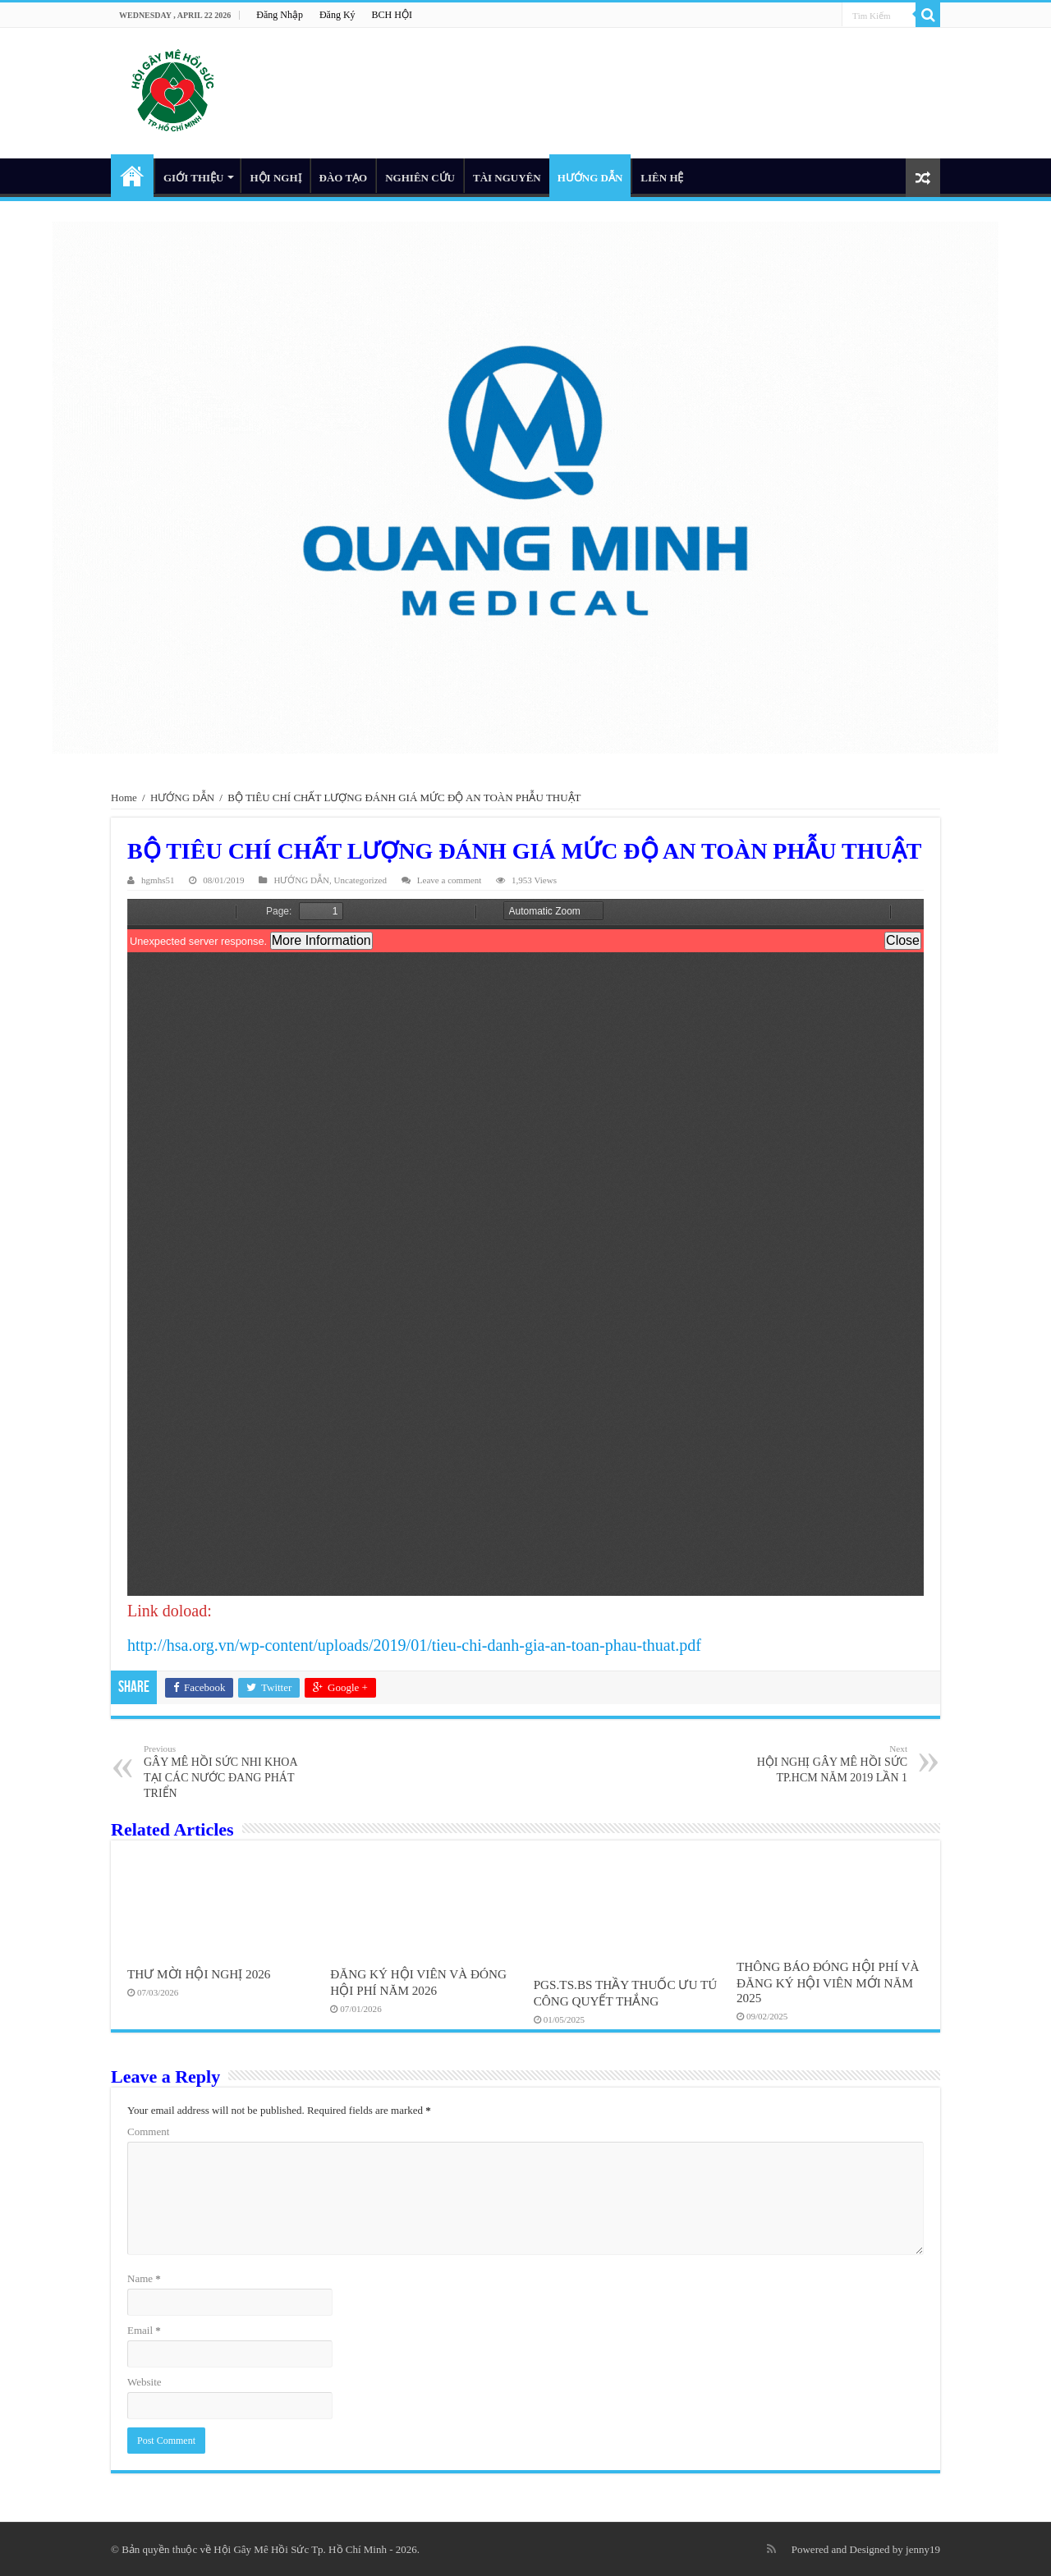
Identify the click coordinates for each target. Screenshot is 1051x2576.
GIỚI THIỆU (193, 178)
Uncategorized (360, 880)
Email (144, 2330)
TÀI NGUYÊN (507, 178)
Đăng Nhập (279, 15)
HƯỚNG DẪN (590, 178)
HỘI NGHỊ (275, 178)
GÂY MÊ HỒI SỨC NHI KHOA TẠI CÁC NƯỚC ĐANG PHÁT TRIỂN (228, 1771)
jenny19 (923, 2549)
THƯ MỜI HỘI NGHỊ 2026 (198, 1974)
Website (144, 2382)
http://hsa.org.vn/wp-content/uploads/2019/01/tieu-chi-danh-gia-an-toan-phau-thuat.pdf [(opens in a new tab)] (414, 1645)
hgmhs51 (158, 880)
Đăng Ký (337, 15)
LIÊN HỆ (661, 178)
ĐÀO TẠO (343, 178)
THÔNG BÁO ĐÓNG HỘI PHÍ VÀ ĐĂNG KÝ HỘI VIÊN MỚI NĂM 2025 (828, 1982)
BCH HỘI (392, 15)
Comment (148, 2131)
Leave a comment (449, 880)
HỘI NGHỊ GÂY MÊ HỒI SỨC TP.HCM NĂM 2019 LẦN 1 (823, 1764)
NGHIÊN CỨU (420, 178)
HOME (132, 175)
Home (124, 797)
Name (144, 2278)
